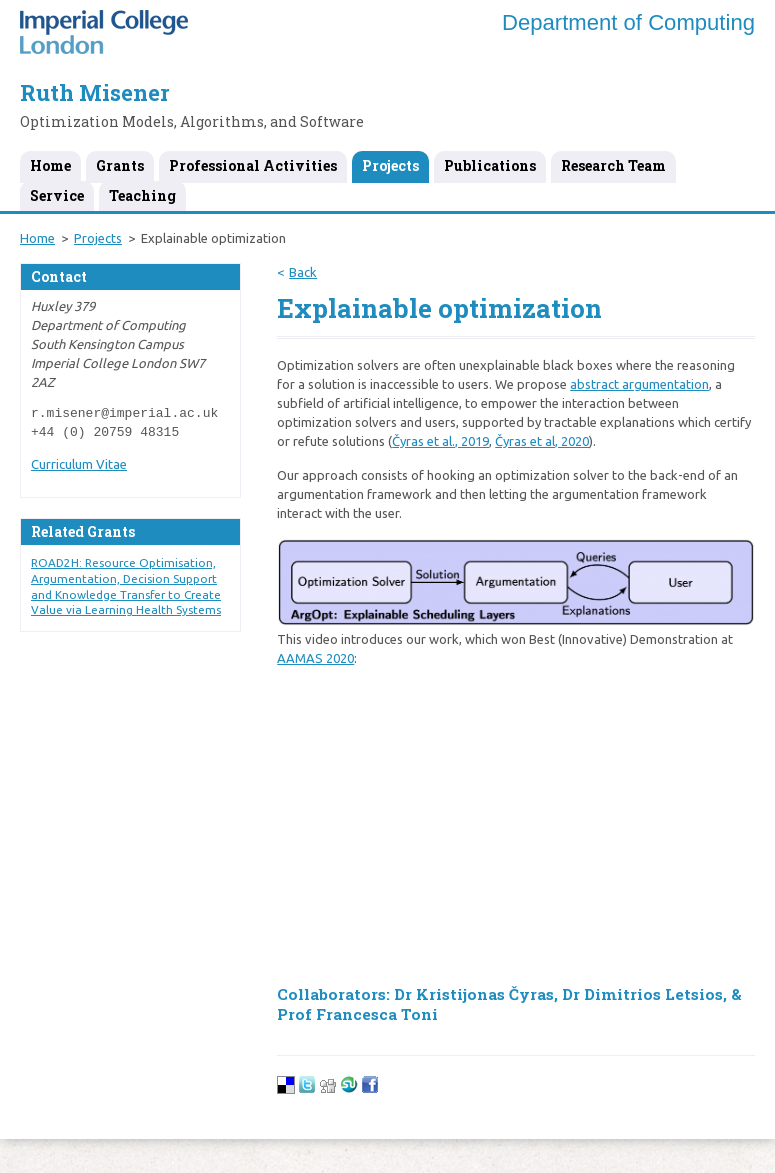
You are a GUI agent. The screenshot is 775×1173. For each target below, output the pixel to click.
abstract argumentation (639, 384)
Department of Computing (628, 22)
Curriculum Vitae (79, 464)
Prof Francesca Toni (357, 1014)
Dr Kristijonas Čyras (474, 994)
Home (50, 165)
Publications (490, 165)
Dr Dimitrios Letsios (642, 994)
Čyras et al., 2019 (440, 441)
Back (303, 272)
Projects (390, 165)
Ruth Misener (94, 92)
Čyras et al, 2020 (542, 441)
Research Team (613, 165)
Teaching (142, 195)
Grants (120, 165)
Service (57, 195)
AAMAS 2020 (315, 658)
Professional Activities (253, 165)
